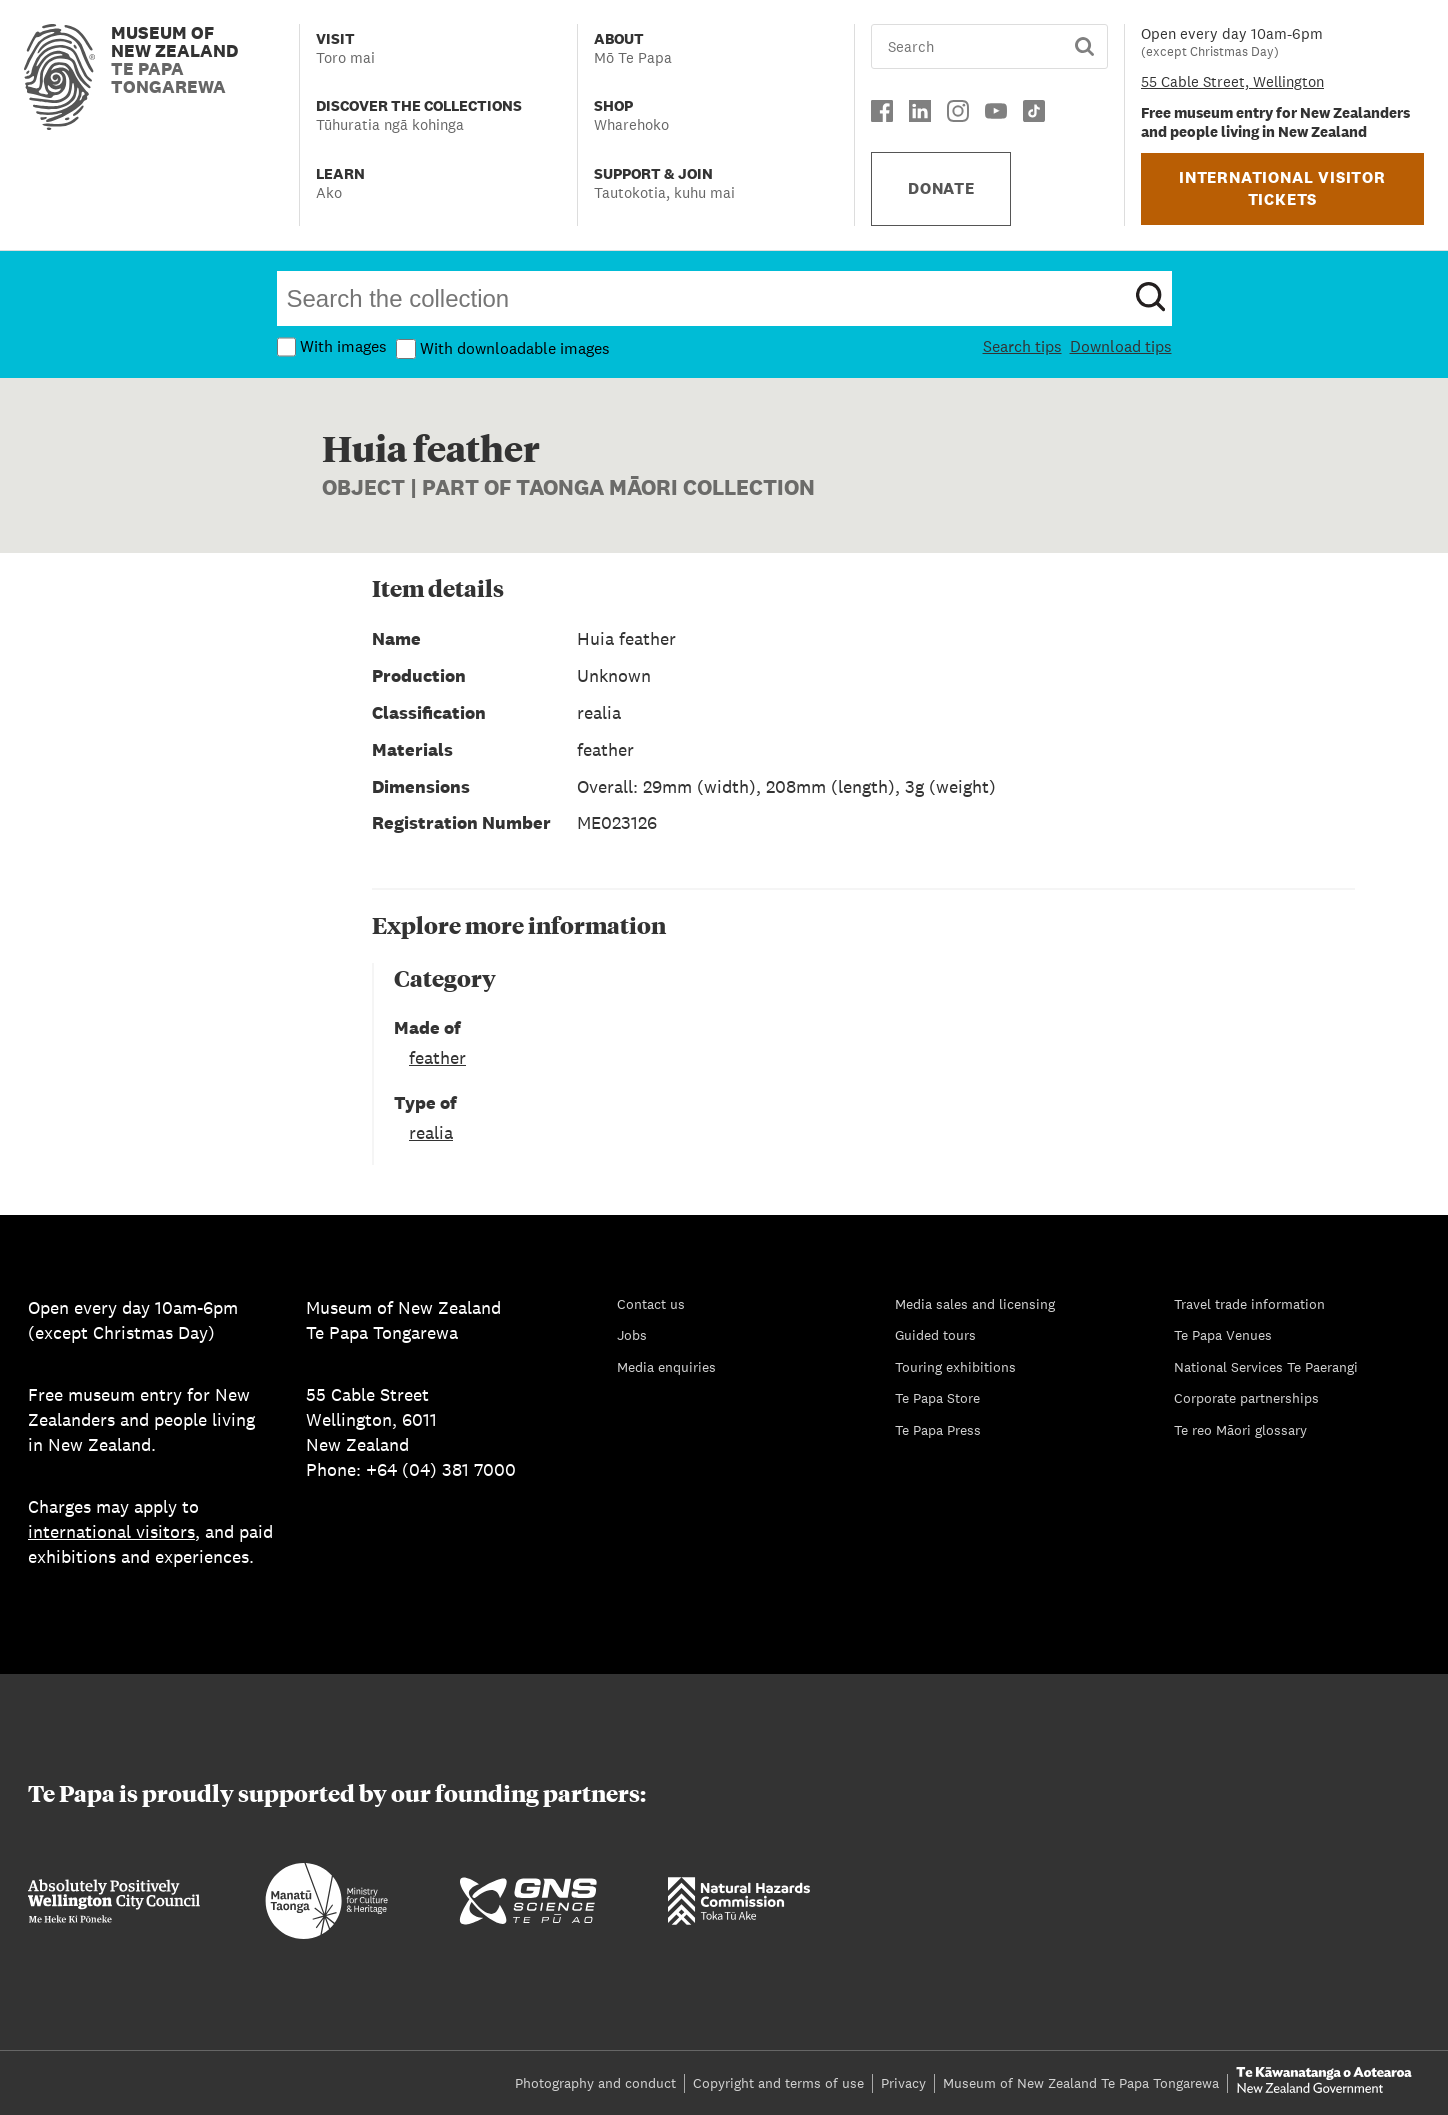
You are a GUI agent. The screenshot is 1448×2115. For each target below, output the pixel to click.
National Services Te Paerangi (1266, 1367)
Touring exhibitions (955, 1367)
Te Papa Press (938, 1430)
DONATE (941, 188)
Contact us (651, 1304)
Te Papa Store (937, 1398)
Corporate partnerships (1246, 1398)
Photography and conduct (595, 2083)
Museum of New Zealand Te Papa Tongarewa (1081, 2083)
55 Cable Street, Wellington (1232, 81)
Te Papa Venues (1223, 1335)
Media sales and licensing (975, 1304)
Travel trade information (1249, 1304)
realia (431, 1132)
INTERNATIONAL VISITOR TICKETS (1282, 188)
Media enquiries (666, 1367)
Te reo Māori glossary (1240, 1430)
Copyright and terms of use (778, 2083)
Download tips (1121, 346)
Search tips (1022, 346)
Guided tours (935, 1335)
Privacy (903, 2083)
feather (437, 1057)
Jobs (632, 1335)
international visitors (111, 1531)
